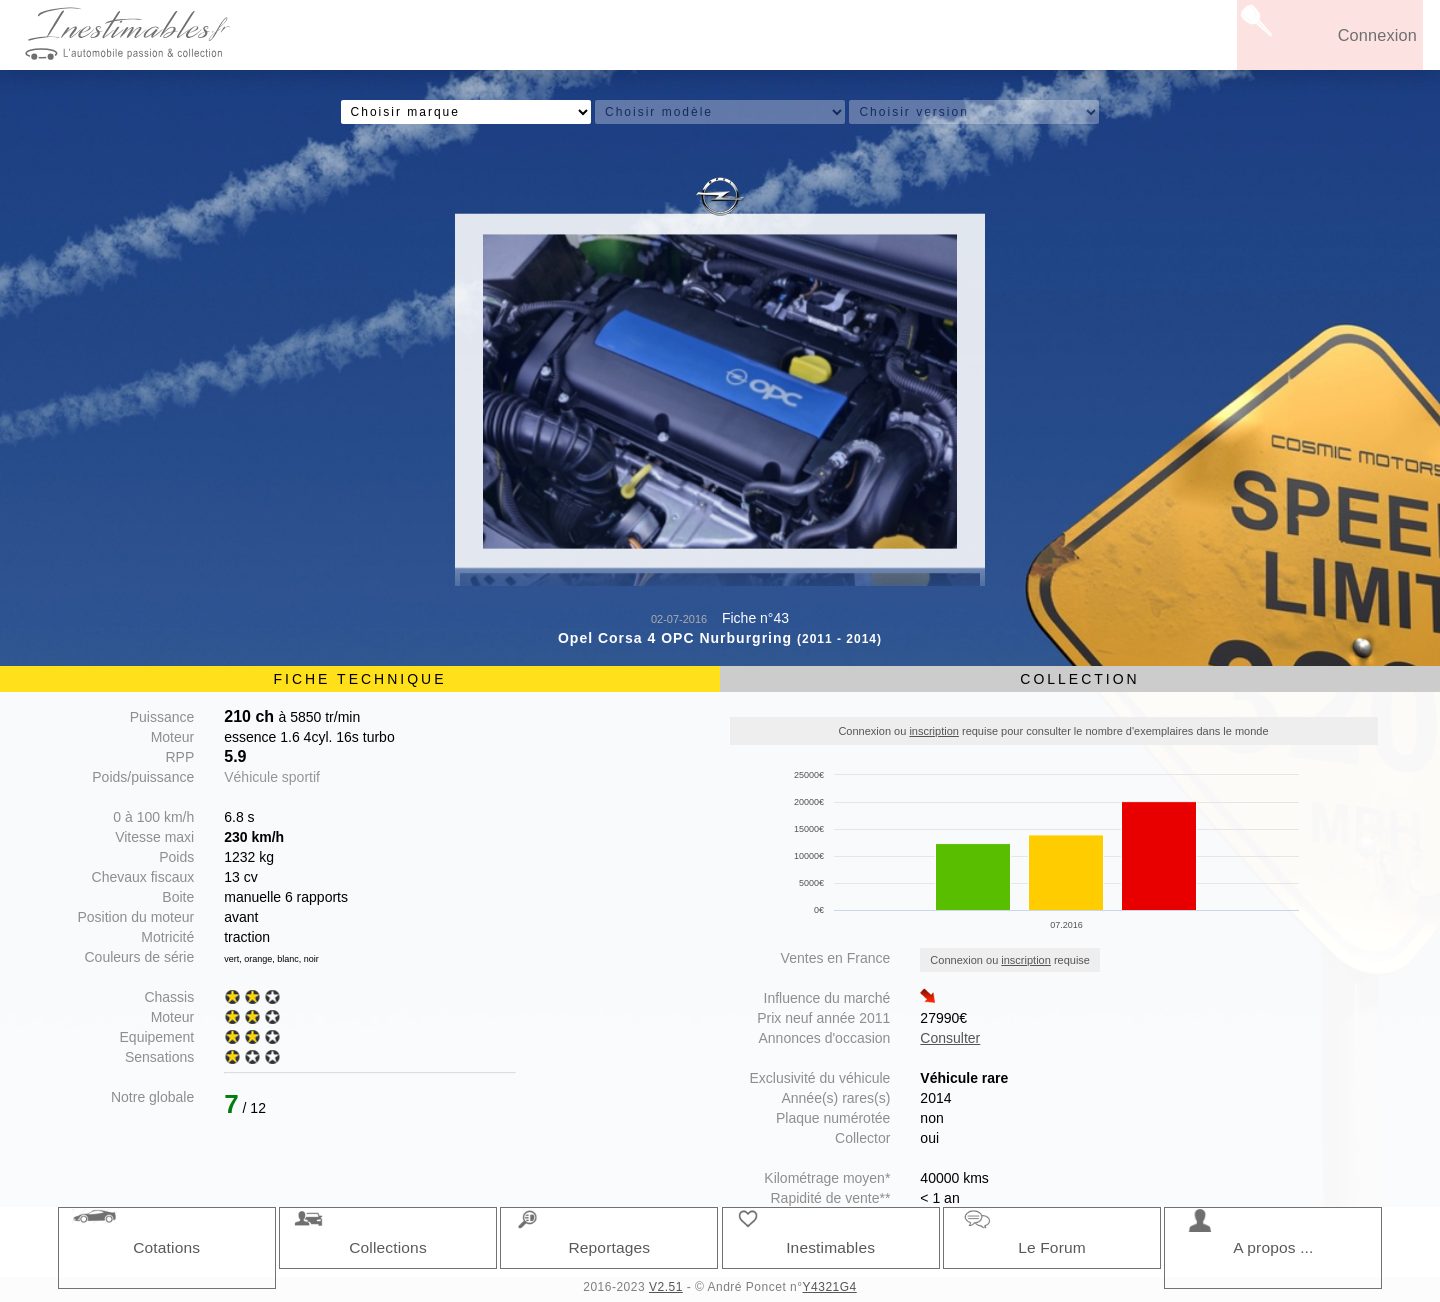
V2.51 (666, 1287)
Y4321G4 (830, 1287)
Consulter (950, 1038)
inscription (934, 731)
